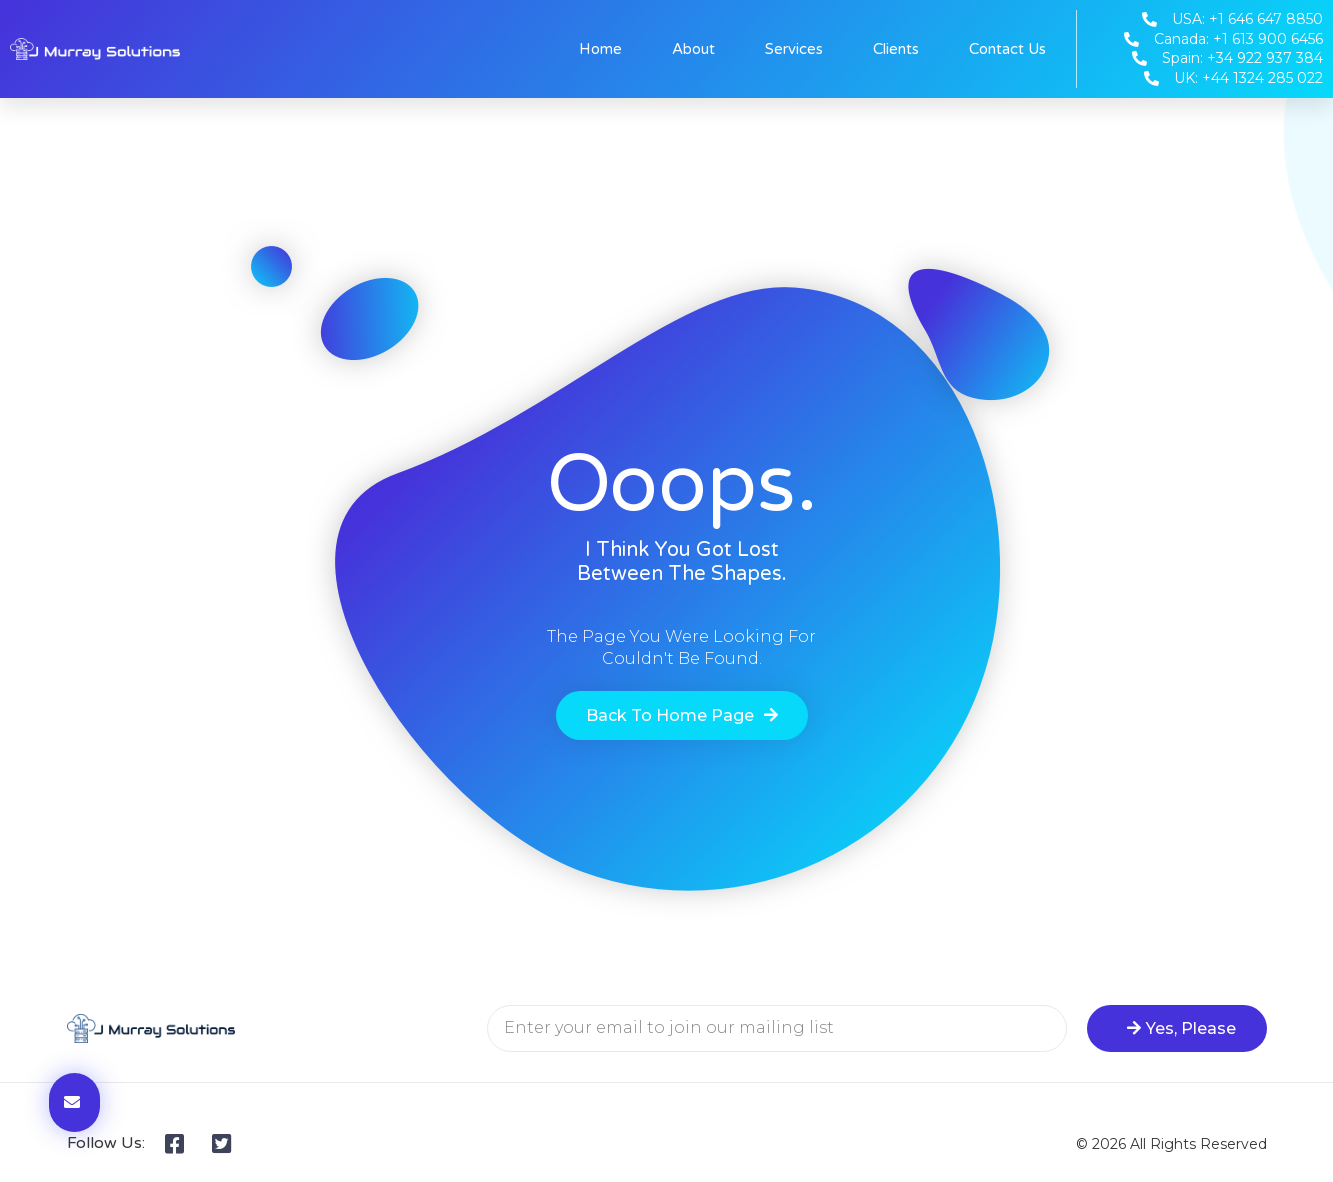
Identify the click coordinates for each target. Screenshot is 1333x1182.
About (693, 49)
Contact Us (1007, 49)
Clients (896, 49)
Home (600, 49)
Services (794, 49)
